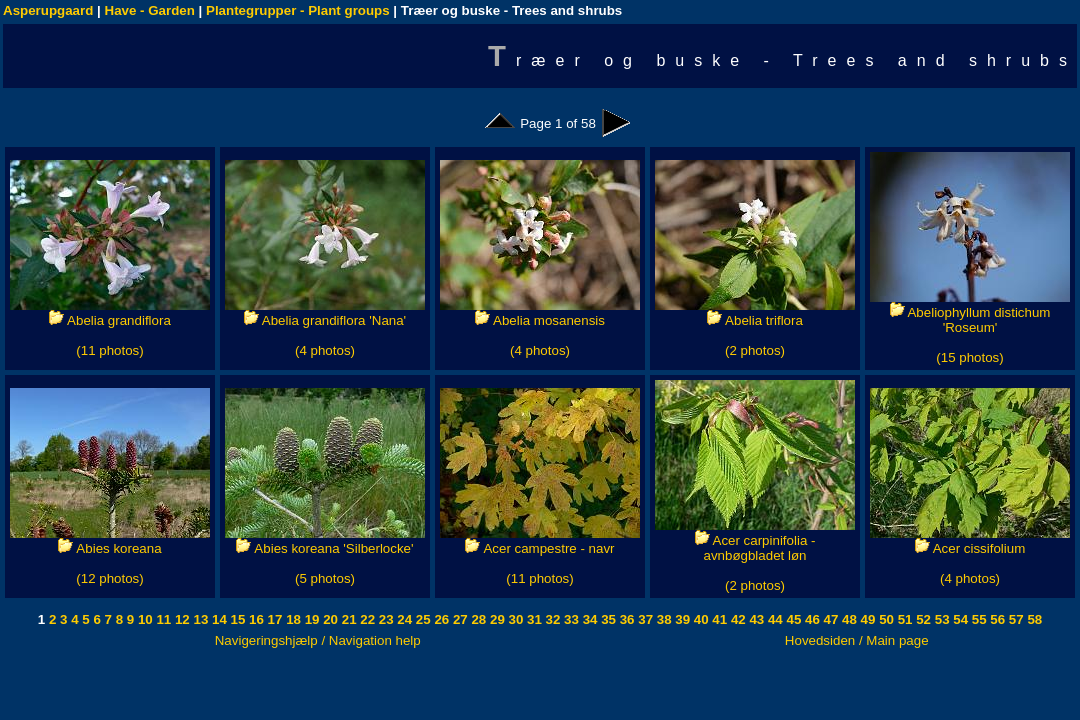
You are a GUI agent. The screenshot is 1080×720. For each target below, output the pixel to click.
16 (254, 619)
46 (810, 619)
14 (217, 619)
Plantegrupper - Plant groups (298, 10)
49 (866, 619)
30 (514, 619)
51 (903, 619)
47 (829, 619)
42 (736, 619)
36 (625, 619)
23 (384, 619)
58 (1033, 619)
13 (199, 619)
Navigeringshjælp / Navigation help (318, 640)
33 (569, 619)
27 (458, 619)
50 (884, 619)
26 (440, 619)
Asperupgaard (48, 10)
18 (291, 619)
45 (792, 619)
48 (847, 619)
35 (606, 619)
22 (366, 619)
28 (477, 619)
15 (236, 619)
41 (718, 619)
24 (403, 619)
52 (922, 619)
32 (551, 619)
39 (681, 619)
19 (310, 619)
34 (588, 619)
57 (1014, 619)
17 (273, 619)
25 (421, 619)
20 (329, 619)
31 (532, 619)
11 (162, 619)
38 (662, 619)
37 (644, 619)
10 (143, 619)
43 (755, 619)
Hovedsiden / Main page (857, 640)
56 (996, 619)
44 (773, 619)
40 (699, 619)
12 (180, 619)
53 (940, 619)
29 (495, 619)
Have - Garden (150, 10)
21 (347, 619)
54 (959, 619)
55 (977, 619)
